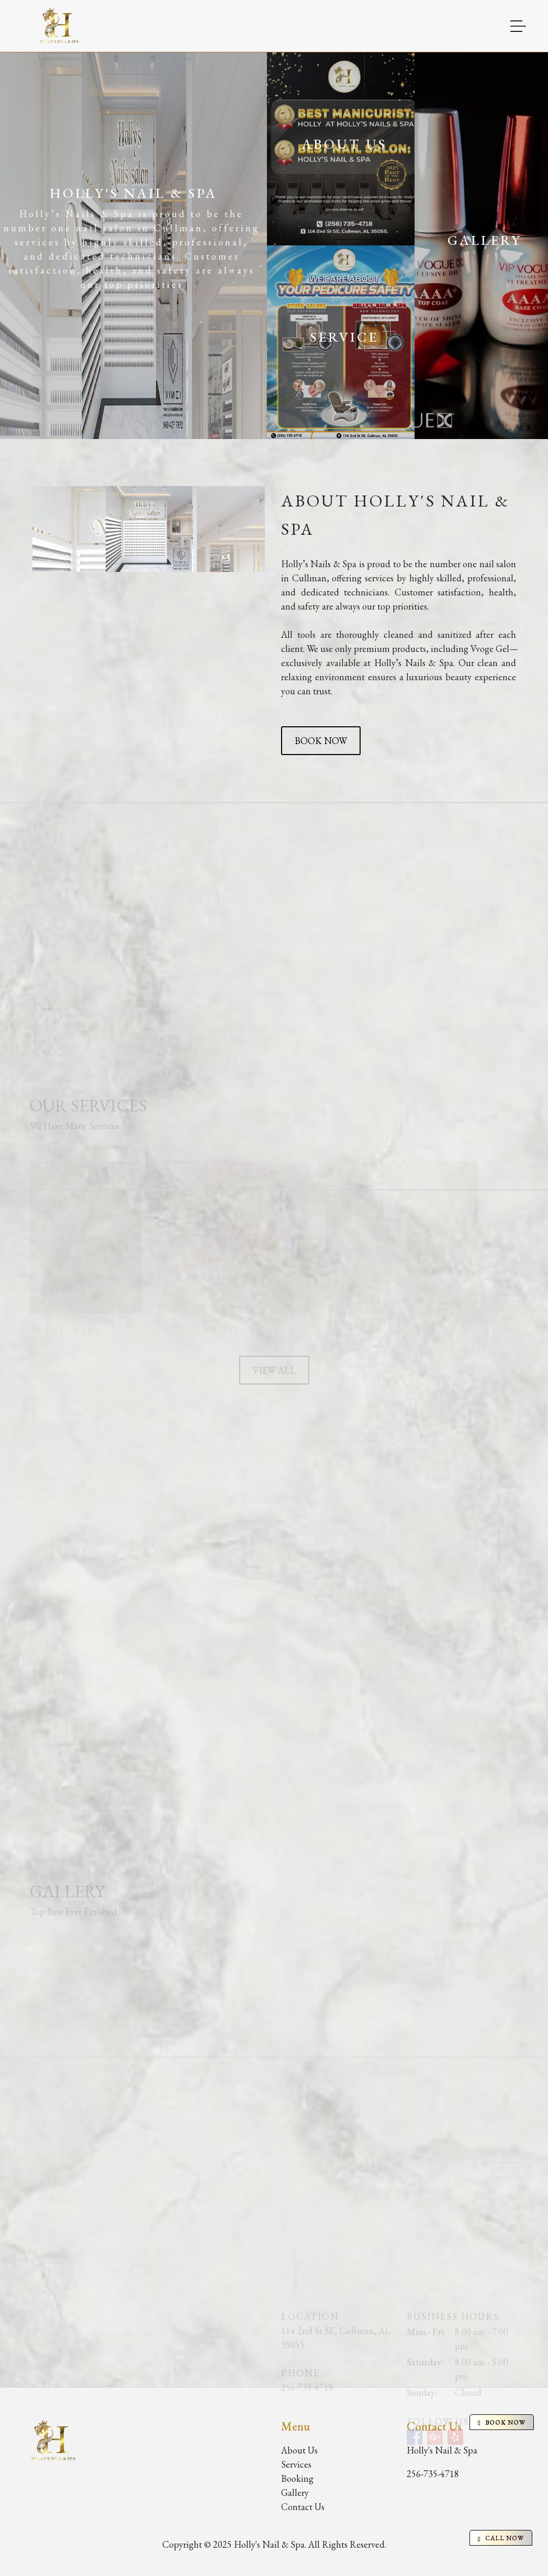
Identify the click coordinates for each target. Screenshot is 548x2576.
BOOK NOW (321, 741)
